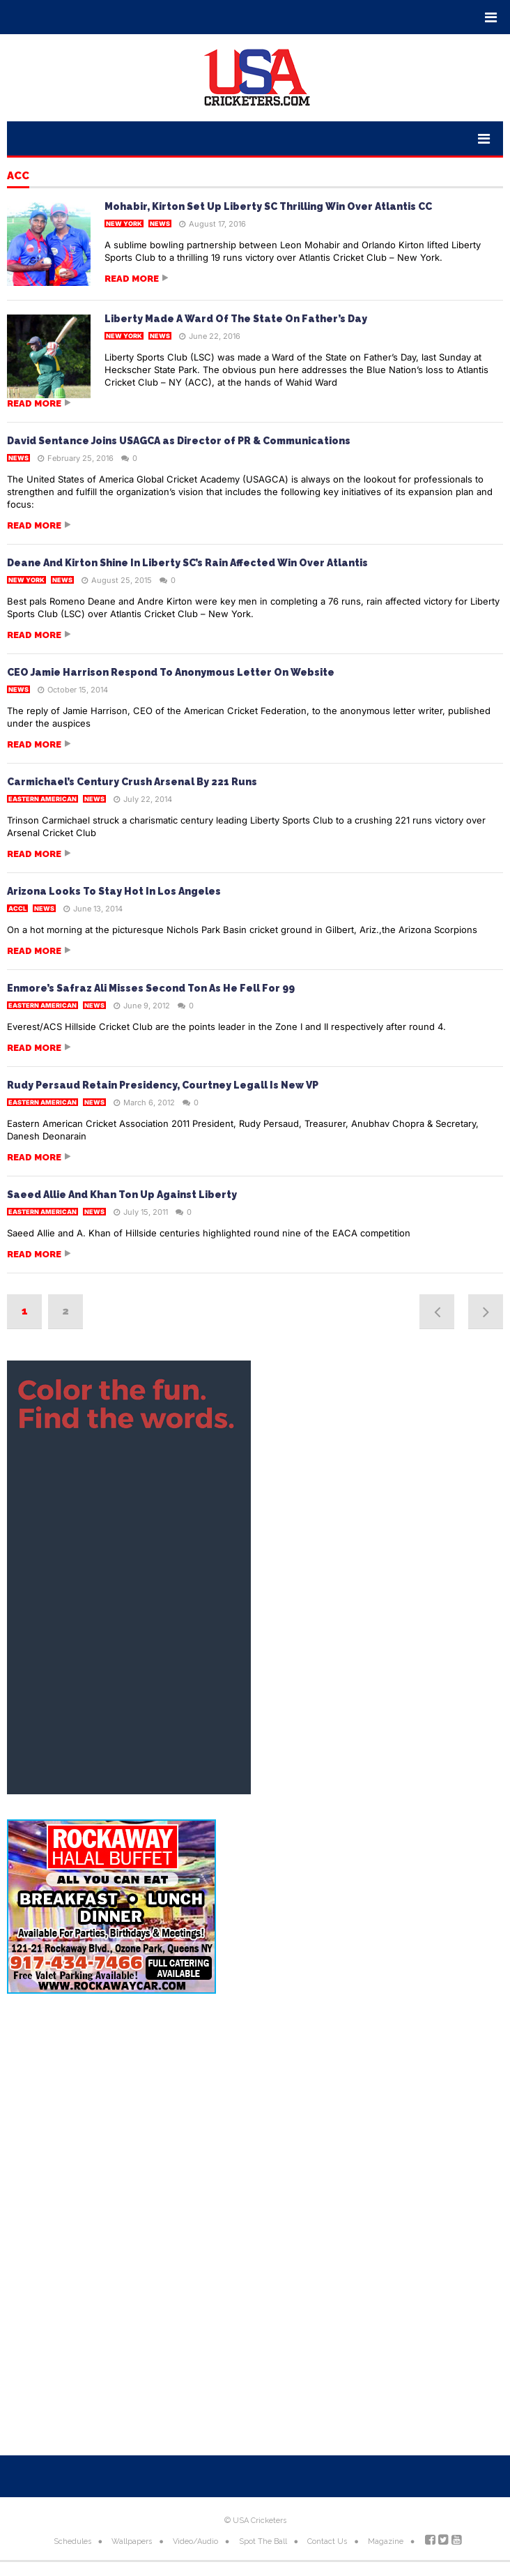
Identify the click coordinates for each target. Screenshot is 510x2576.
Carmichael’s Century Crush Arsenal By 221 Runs (132, 781)
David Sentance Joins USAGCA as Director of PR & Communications (178, 440)
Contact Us (327, 2541)
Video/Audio (195, 2541)
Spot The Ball (263, 2541)
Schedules (72, 2541)
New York (124, 223)
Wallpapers (131, 2541)
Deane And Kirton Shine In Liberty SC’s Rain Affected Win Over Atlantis (187, 562)
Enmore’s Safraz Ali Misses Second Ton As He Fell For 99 (151, 988)
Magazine (385, 2541)
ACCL (17, 908)
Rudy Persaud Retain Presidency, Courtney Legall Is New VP (162, 1085)
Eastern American (42, 799)
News (160, 223)
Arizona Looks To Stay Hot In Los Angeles (114, 891)
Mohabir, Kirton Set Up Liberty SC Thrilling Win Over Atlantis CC (268, 206)
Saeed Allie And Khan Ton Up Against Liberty (122, 1194)
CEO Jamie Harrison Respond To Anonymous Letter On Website (170, 672)
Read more (132, 278)
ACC (18, 176)
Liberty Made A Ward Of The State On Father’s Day (236, 318)
